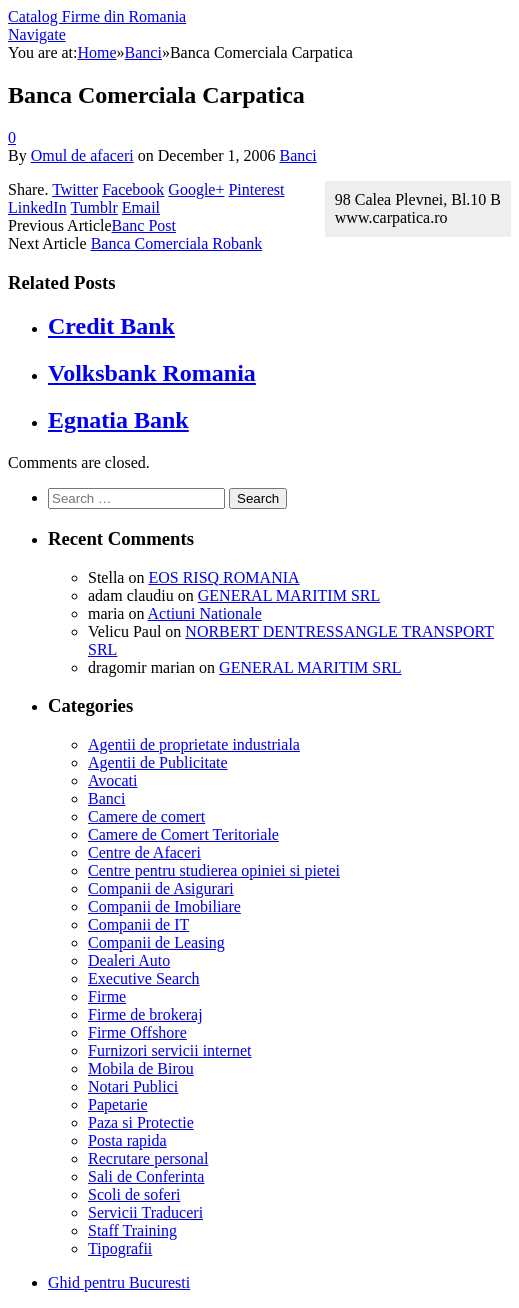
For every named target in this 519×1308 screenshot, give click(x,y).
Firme (107, 996)
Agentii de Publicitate (158, 762)
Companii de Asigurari (161, 888)
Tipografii (120, 1248)
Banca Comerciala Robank (177, 243)
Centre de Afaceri (144, 852)
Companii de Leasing (156, 942)
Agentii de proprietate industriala (194, 744)
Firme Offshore (137, 1032)
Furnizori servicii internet (170, 1050)
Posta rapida (127, 1140)
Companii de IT (138, 924)
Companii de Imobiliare (164, 906)
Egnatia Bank (118, 420)
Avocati (112, 780)
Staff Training (132, 1230)
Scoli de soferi (134, 1194)
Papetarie (118, 1104)
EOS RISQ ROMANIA (223, 577)
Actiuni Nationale (205, 613)
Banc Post (144, 225)
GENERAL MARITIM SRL (289, 595)
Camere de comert (146, 816)
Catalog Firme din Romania (97, 16)
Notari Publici (133, 1086)
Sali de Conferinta (146, 1176)
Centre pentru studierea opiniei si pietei (214, 870)
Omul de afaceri (82, 155)
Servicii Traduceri (145, 1212)
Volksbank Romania (152, 373)
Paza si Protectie (141, 1122)
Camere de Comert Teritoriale (183, 834)
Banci (297, 155)
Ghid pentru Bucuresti (119, 1282)
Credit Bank (111, 326)
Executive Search (144, 978)
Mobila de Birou (141, 1068)
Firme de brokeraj (145, 1014)
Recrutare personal (148, 1158)
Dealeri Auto (129, 960)
